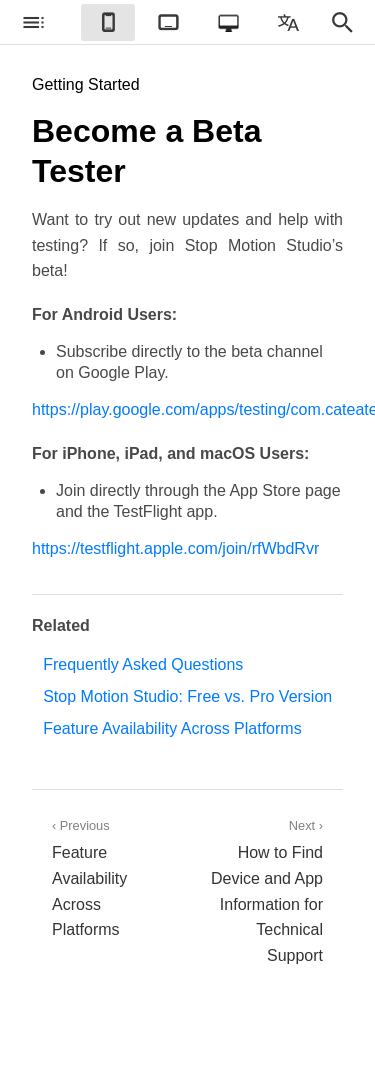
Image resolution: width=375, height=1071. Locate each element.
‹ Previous (110, 880)
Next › (266, 893)
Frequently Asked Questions (143, 664)
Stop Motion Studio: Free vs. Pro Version (187, 696)
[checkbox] (33, 22)
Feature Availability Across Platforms (172, 728)
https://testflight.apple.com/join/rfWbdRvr (175, 548)
